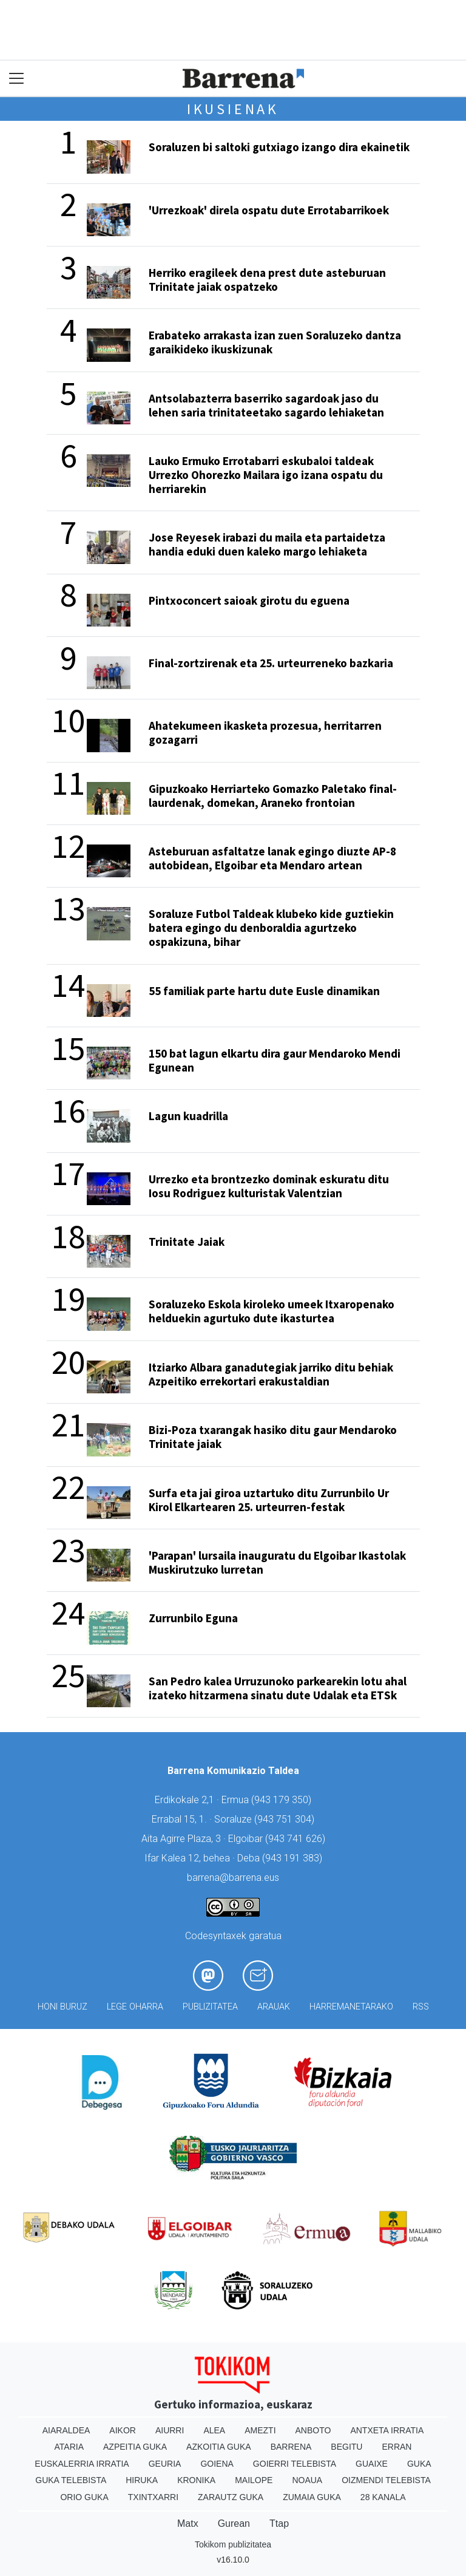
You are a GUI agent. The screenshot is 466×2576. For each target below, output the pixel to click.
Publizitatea (210, 2007)
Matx (187, 2523)
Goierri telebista (294, 2464)
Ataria (69, 2447)
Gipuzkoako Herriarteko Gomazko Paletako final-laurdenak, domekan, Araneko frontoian (273, 795)
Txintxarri (153, 2497)
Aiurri (169, 2430)
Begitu (346, 2447)
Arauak (273, 2007)
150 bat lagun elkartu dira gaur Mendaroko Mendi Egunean (274, 1060)
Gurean (234, 2523)
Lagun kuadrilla (188, 1116)
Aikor (122, 2430)
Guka (419, 2464)
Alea (214, 2430)
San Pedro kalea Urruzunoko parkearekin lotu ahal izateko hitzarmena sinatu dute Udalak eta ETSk (278, 1688)
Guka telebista (70, 2480)
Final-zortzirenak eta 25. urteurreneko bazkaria (271, 663)
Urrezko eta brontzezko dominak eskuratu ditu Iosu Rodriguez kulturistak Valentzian (269, 1186)
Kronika (196, 2480)
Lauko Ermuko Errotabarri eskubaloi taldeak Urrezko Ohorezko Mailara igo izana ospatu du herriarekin (266, 475)
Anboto (313, 2430)
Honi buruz (62, 2007)
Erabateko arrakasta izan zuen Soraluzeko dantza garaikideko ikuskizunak (275, 342)
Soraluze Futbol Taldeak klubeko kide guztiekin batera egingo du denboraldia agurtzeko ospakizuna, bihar (271, 927)
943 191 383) (293, 1858)
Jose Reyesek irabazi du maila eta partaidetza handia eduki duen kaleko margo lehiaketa (267, 544)
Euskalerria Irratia (82, 2464)
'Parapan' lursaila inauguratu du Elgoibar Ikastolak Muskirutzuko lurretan (277, 1562)
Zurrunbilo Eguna (193, 1618)
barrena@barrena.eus (233, 1877)
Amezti (260, 2430)
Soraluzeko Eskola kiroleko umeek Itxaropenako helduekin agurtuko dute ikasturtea (271, 1311)
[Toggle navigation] (17, 78)
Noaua (307, 2480)
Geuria (165, 2464)
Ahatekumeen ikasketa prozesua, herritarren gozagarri (265, 732)
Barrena (291, 2447)
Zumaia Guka (312, 2497)
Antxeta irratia (387, 2430)
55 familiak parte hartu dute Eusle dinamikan (264, 991)
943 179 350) (282, 1800)
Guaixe (372, 2464)
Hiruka (142, 2480)
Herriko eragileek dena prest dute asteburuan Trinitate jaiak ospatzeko (267, 279)
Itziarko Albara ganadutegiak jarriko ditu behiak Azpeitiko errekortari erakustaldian (271, 1374)
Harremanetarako (351, 2007)
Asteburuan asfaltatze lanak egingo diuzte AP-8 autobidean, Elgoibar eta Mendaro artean (272, 858)
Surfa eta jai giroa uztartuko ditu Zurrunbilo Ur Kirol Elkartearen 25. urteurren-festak (269, 1500)
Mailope (253, 2480)
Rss (421, 2007)
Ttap (279, 2523)
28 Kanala (383, 2497)
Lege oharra (135, 2007)
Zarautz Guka (230, 2497)
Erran (396, 2447)
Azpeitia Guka (135, 2447)
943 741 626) (296, 1838)
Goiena (216, 2464)
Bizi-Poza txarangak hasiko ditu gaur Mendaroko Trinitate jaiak (273, 1436)
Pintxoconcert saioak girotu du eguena (249, 600)
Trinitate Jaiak (187, 1241)
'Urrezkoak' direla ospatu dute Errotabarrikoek (269, 210)
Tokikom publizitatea (233, 2544)
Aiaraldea (66, 2430)
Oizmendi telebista (386, 2480)
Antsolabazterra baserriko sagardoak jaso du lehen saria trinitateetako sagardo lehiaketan (266, 405)
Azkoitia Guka (218, 2447)
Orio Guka (84, 2497)
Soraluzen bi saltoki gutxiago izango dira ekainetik (279, 147)
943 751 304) (285, 1819)
